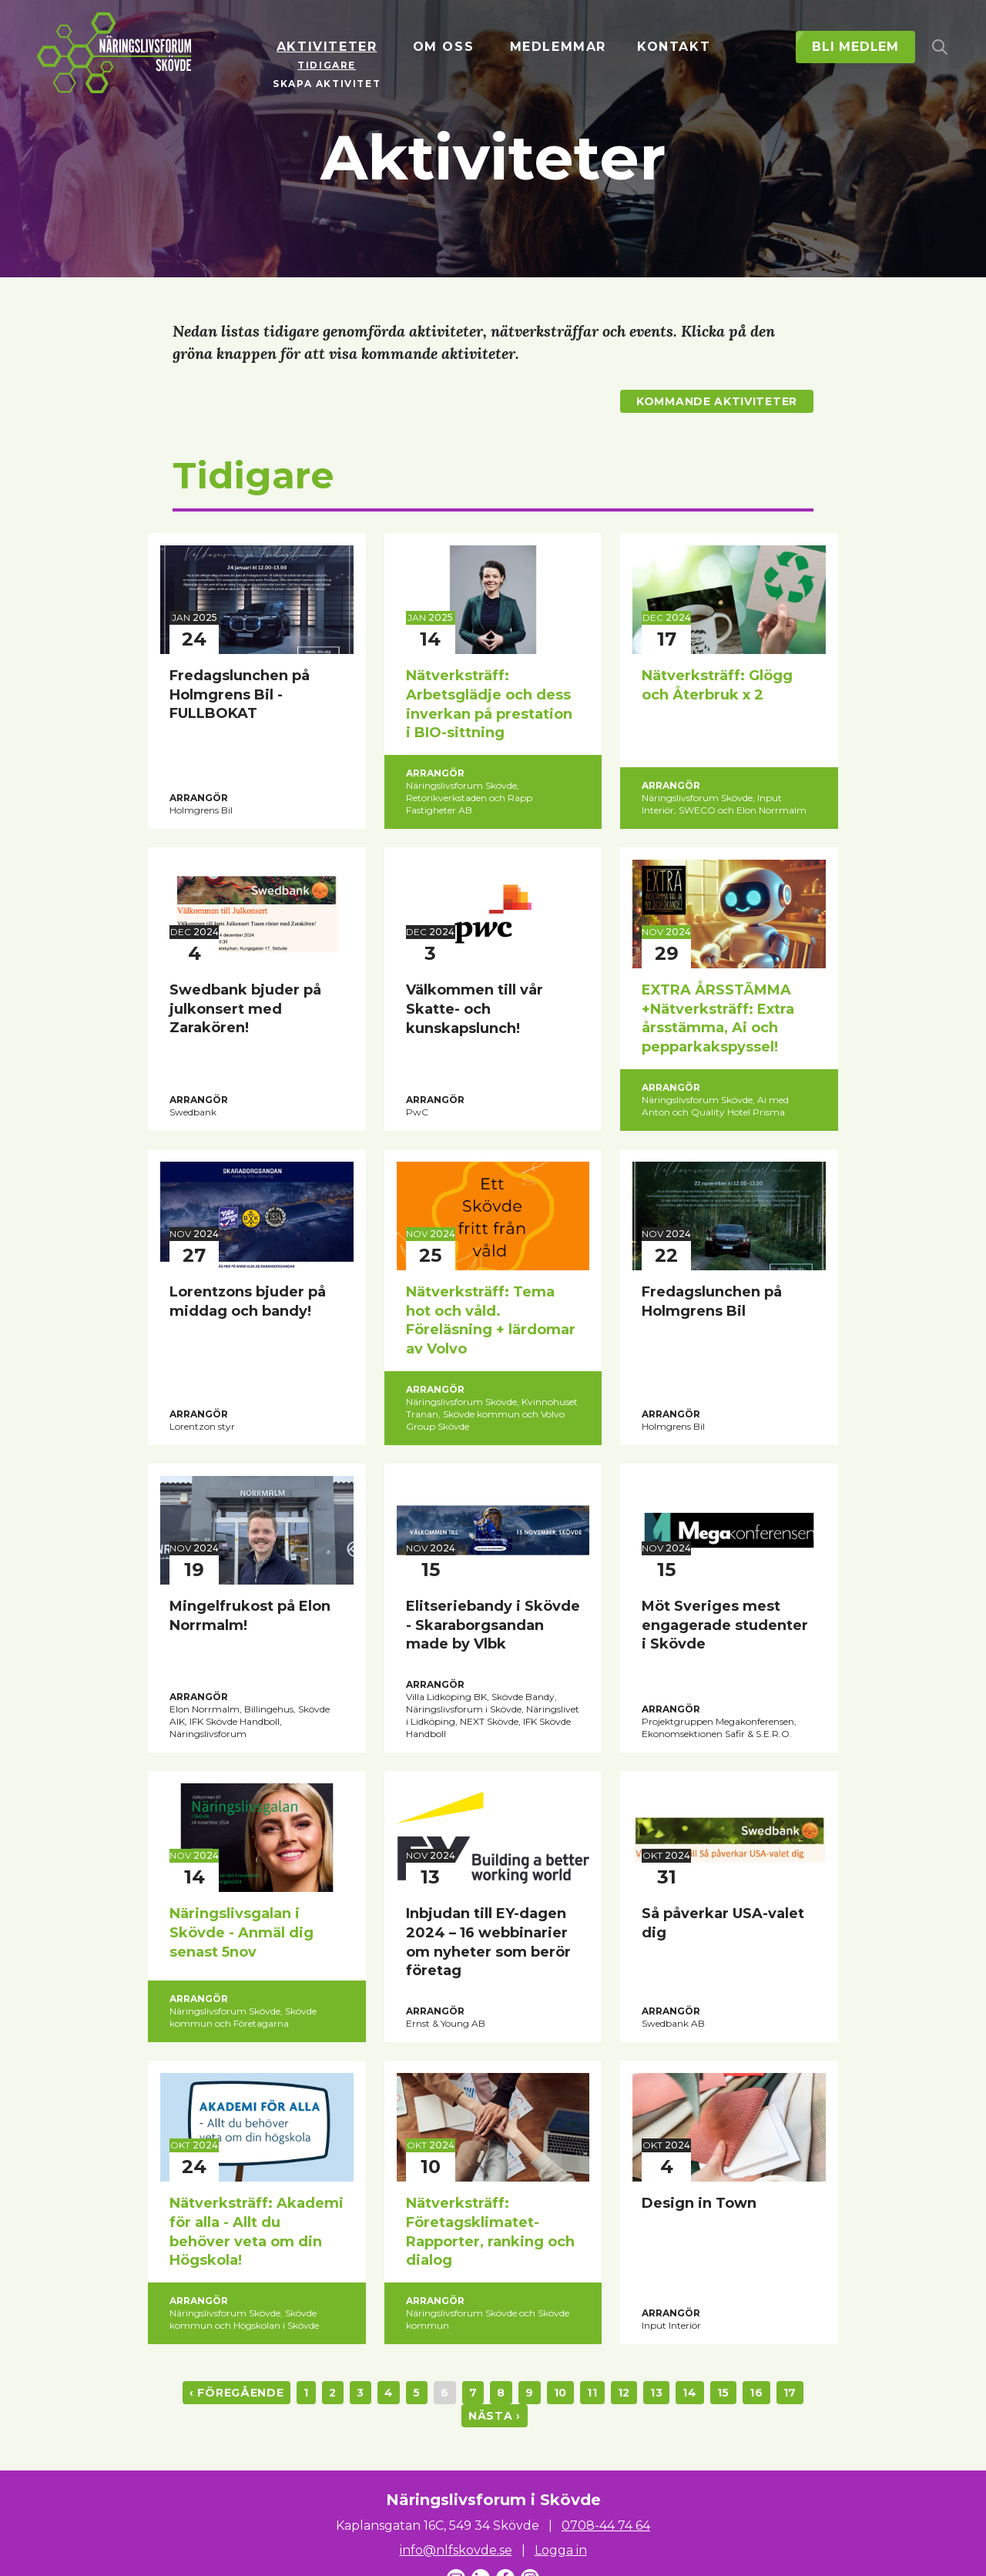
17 (790, 2393)
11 (592, 2393)
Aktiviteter (327, 46)
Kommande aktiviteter (716, 401)
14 (689, 2393)
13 (656, 2393)
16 (756, 2393)
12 (624, 2393)
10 (560, 2393)
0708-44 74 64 (606, 2525)
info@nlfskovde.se (456, 2550)
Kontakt (673, 46)
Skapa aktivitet (327, 83)
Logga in (561, 2550)
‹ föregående (236, 2393)
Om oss (444, 46)
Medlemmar (558, 46)
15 (723, 2393)
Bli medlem (855, 46)
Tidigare (326, 65)
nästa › (494, 2416)
